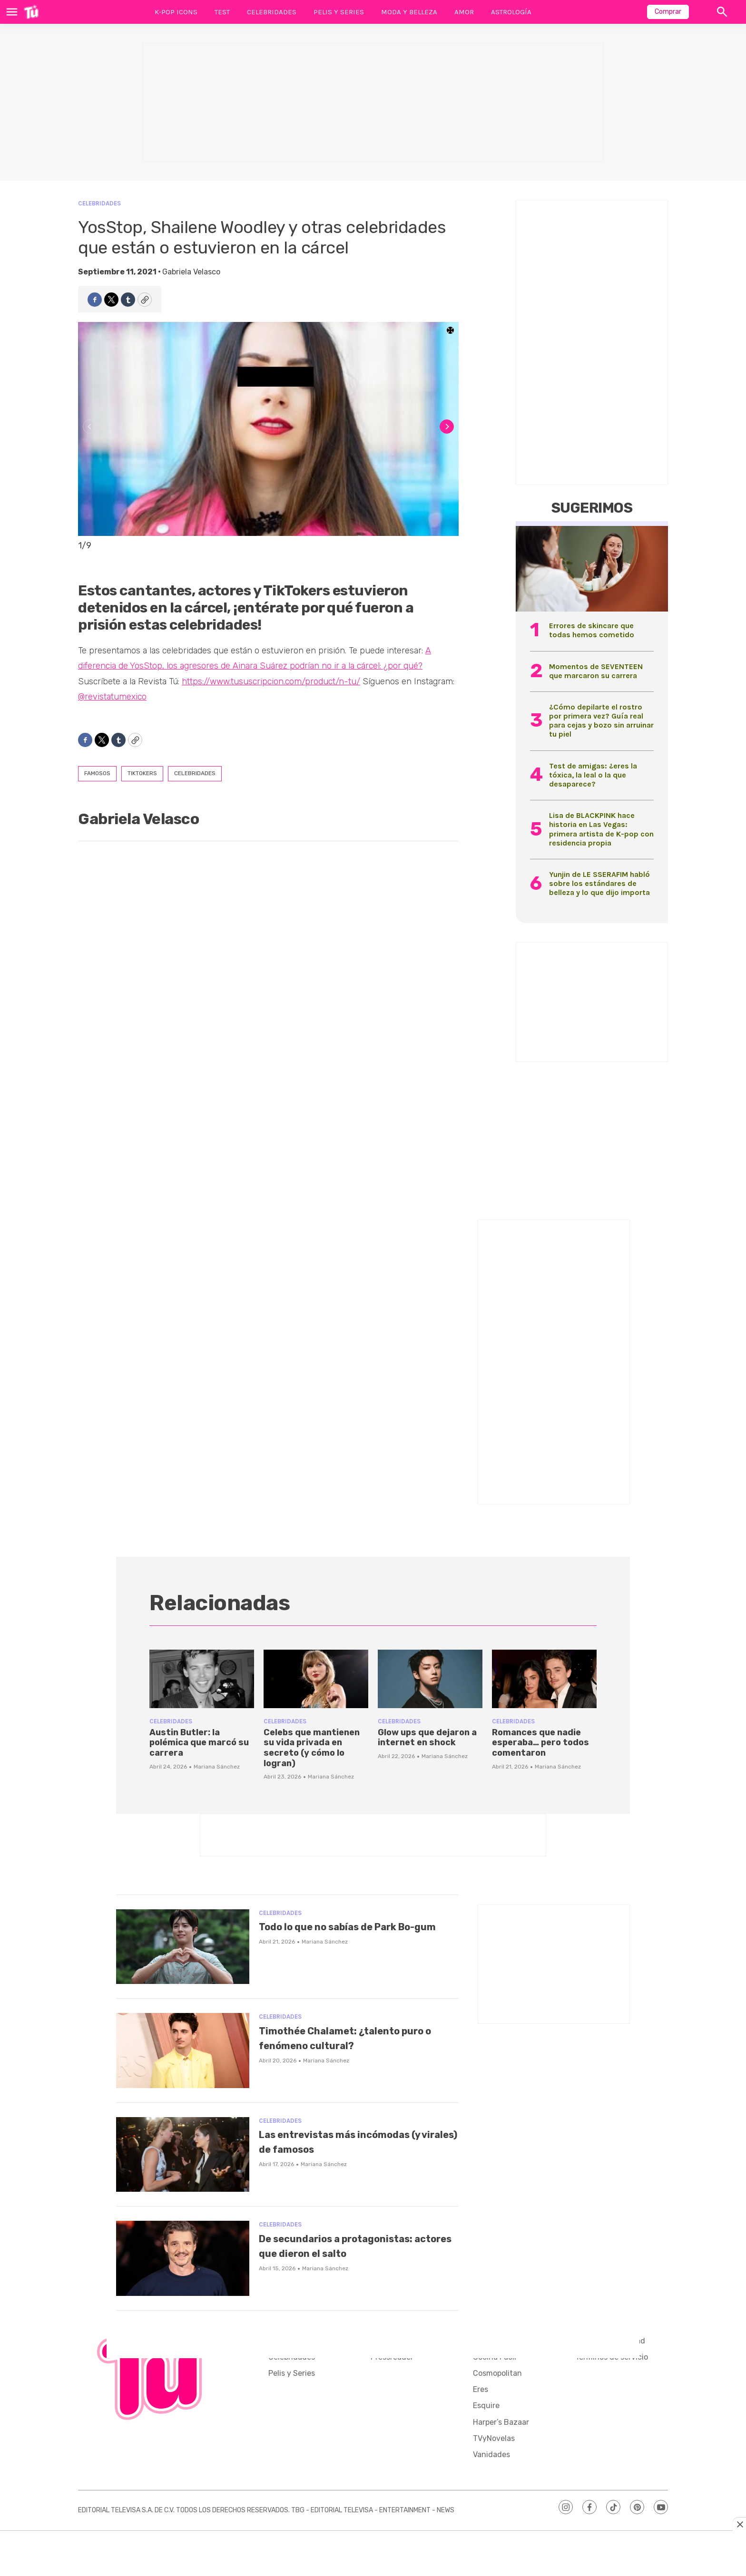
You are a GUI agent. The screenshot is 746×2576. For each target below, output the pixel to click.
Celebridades (271, 12)
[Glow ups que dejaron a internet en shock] (430, 1679)
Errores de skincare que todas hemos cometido (591, 630)
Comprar (668, 12)
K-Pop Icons (176, 12)
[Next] (447, 426)
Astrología (511, 12)
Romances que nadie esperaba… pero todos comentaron (540, 1742)
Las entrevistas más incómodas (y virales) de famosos (357, 2141)
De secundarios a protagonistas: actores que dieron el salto (344, 2253)
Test (222, 12)
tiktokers (142, 773)
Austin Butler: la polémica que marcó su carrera (199, 1742)
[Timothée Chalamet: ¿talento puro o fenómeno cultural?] (182, 2050)
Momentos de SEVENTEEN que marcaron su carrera (596, 671)
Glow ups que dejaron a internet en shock (427, 1737)
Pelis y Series (339, 12)
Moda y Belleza (409, 12)
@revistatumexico (112, 696)
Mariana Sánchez (217, 1766)
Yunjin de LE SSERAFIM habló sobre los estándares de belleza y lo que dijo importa (599, 883)
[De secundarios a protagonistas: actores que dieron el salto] (182, 2258)
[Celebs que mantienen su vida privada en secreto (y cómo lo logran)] (316, 1679)
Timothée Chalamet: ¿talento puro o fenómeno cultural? (350, 2037)
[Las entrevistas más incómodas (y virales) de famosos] (182, 2154)
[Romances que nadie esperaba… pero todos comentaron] (544, 1679)
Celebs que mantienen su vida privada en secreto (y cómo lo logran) (312, 1748)
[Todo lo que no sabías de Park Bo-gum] (182, 1946)
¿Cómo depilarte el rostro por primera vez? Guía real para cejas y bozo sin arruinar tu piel (601, 720)
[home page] (31, 12)
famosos (97, 773)
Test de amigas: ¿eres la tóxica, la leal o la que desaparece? (593, 774)
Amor (464, 12)
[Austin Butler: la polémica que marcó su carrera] (201, 1679)
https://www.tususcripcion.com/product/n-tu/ (271, 681)
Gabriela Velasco (191, 271)
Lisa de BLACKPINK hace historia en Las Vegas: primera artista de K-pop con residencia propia (601, 829)
